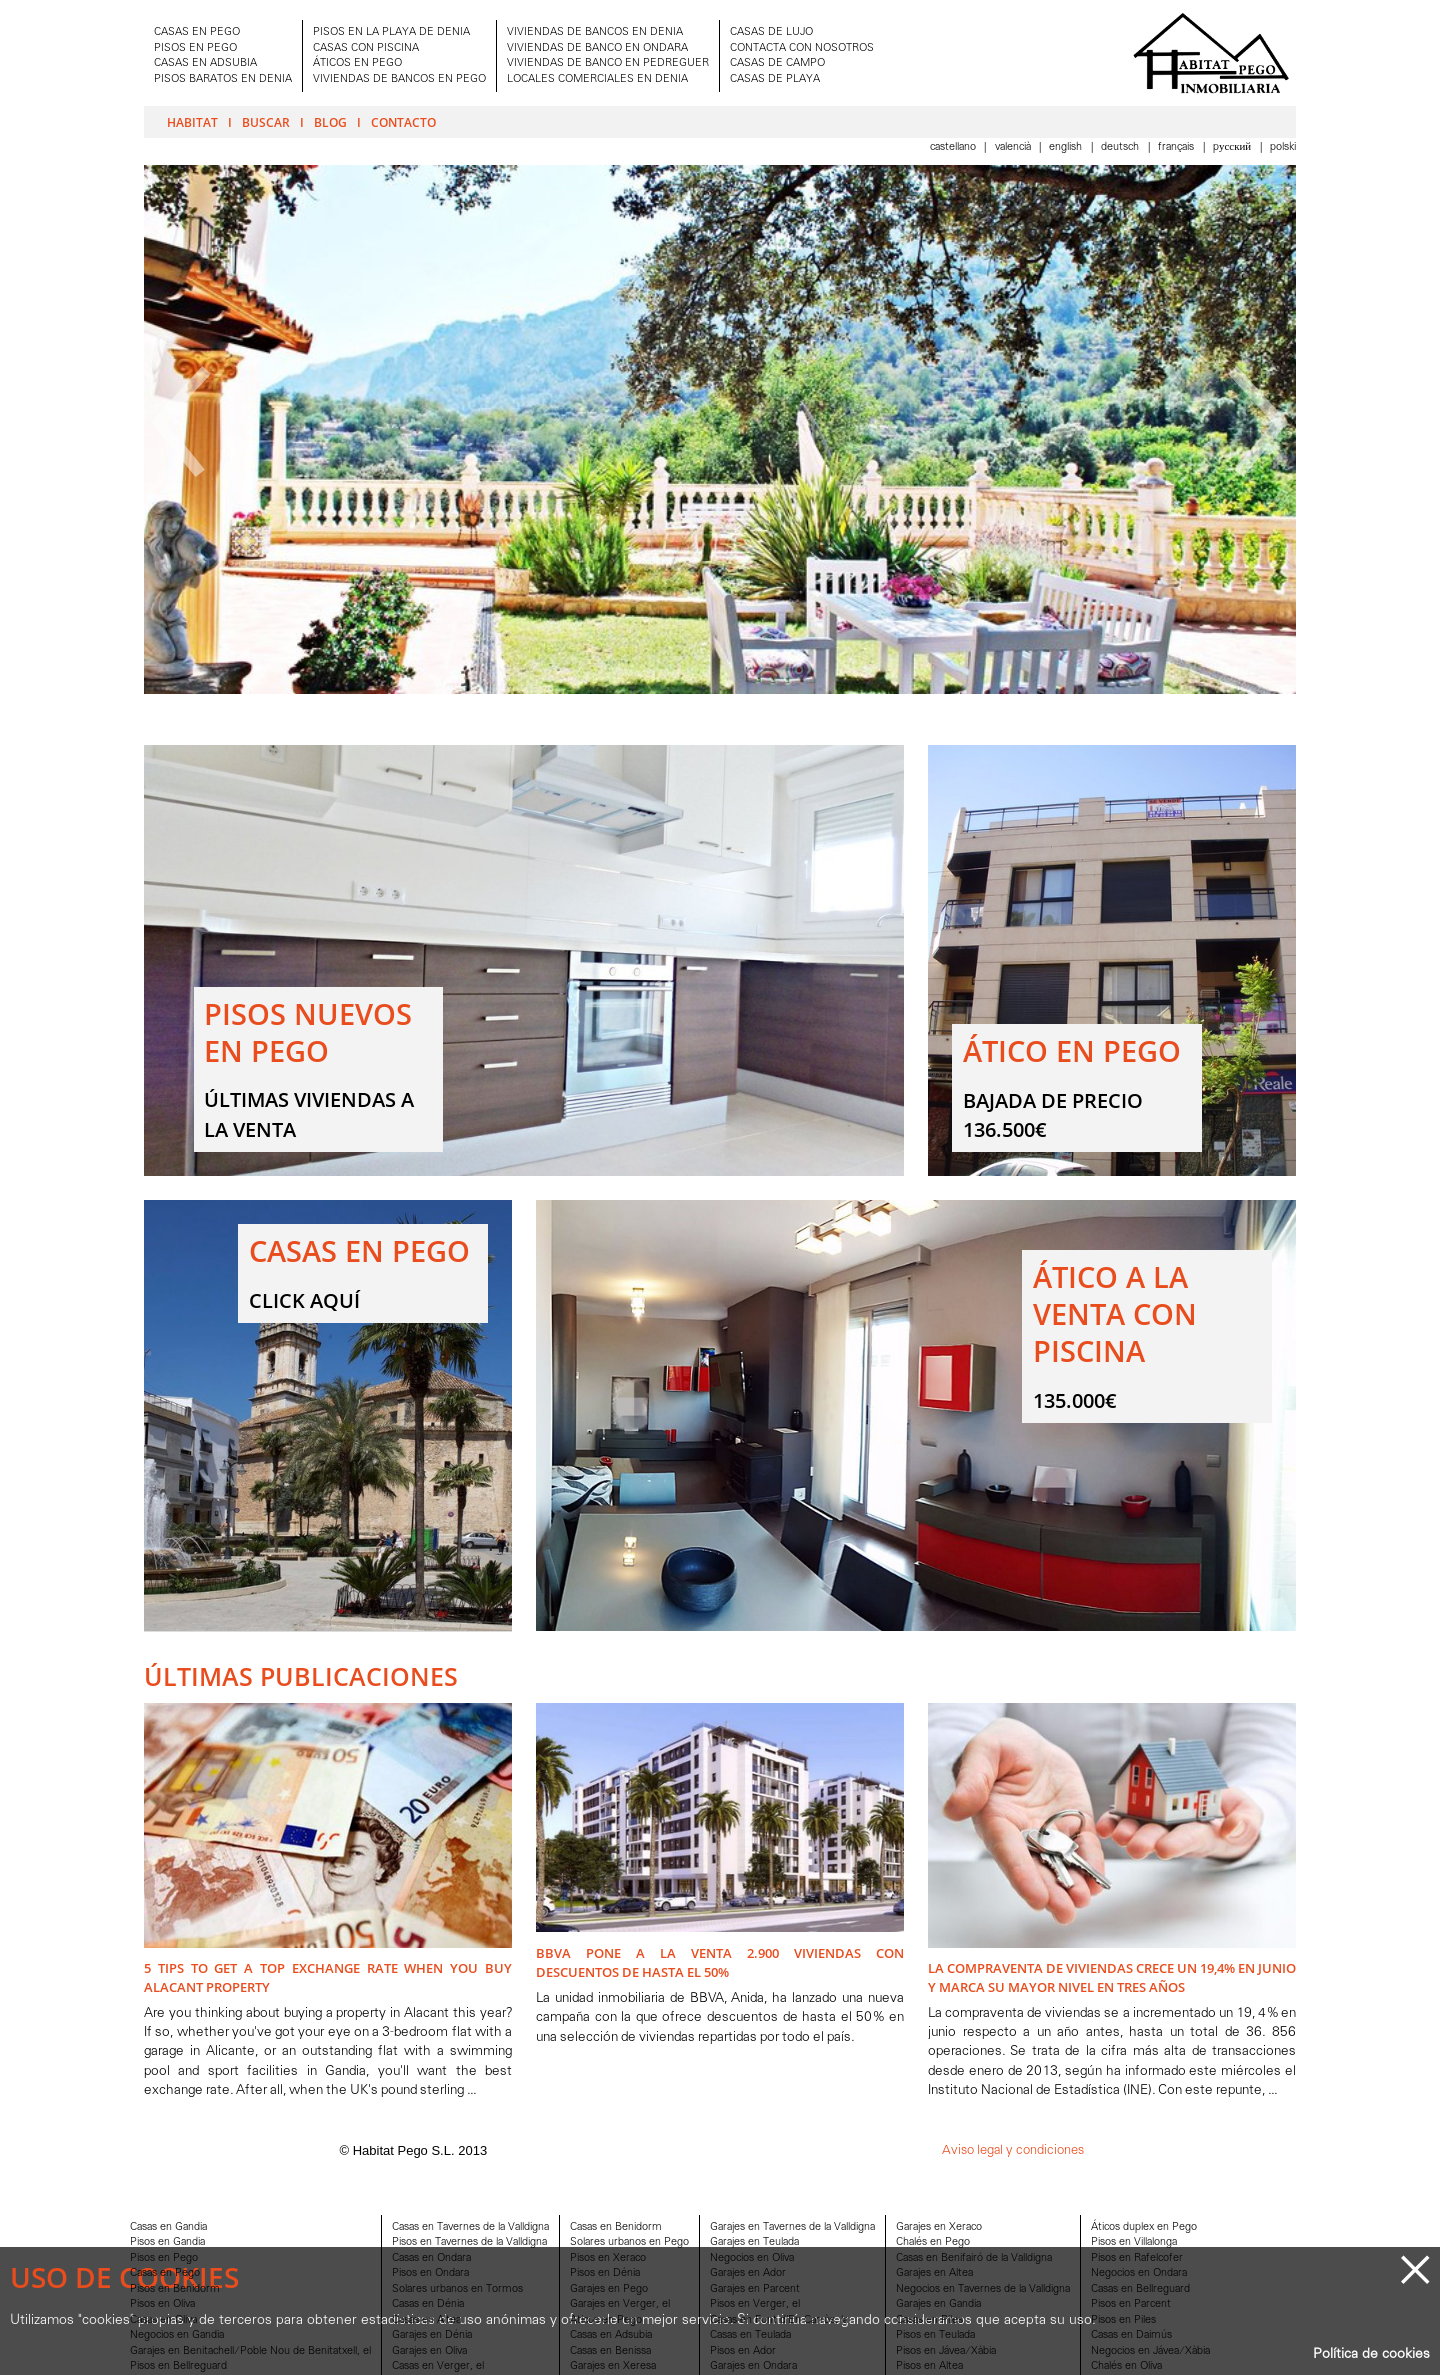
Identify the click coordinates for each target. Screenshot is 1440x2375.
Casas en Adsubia (611, 2335)
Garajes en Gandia (938, 2304)
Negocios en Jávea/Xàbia (1150, 2351)
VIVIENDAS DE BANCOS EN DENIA (595, 32)
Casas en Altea (426, 2320)
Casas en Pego (165, 2273)
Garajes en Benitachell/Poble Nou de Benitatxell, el (250, 2351)
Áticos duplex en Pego (1144, 2227)
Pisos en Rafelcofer (1137, 2258)
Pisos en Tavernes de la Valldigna (469, 2242)
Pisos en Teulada (935, 2335)
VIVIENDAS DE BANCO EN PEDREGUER (608, 63)
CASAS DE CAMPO (777, 63)
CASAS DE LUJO (771, 32)
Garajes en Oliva (429, 2351)
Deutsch (1121, 147)
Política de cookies (1371, 2354)
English (1067, 147)
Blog (330, 122)
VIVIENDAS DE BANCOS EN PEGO (399, 79)
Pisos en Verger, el (755, 2304)
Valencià (1014, 147)
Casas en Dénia (428, 2304)
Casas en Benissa (610, 2351)
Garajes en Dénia (432, 2335)
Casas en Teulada (750, 2335)
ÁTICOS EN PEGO (357, 63)
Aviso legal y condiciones (1013, 2150)
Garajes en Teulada (754, 2242)
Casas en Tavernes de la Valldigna (470, 2227)
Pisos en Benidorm (175, 2289)
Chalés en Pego (933, 2242)
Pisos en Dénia (605, 2273)
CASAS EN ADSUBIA (205, 63)
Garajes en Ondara (753, 2366)
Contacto (403, 122)
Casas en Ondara (431, 2258)
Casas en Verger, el (438, 2366)
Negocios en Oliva (752, 2258)
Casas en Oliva (163, 2320)
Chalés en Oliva (1126, 2366)
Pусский (1233, 147)
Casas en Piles (929, 2320)
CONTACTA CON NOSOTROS (802, 48)
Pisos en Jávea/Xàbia (946, 2351)
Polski (1283, 147)
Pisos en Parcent (1131, 2304)
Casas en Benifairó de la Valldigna (974, 2258)
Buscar (266, 122)
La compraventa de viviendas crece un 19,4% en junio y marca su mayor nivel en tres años (1112, 1977)
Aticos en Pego (606, 2320)
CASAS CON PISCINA (366, 48)
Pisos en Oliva (162, 2304)
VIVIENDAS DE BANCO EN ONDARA (597, 48)
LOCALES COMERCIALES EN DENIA (597, 79)
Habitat (192, 122)
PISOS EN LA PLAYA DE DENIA (391, 32)
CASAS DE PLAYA (775, 79)
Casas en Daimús (1131, 2335)
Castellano (954, 147)
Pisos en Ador (743, 2351)
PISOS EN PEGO (195, 48)
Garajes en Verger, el (620, 2304)
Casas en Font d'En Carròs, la (779, 2320)
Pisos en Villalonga (1134, 2242)
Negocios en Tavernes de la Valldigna (983, 2289)
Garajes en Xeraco (939, 2227)
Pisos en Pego (164, 2258)
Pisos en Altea (929, 2366)
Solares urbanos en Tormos (457, 2289)
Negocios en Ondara (1139, 2273)
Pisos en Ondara (430, 2273)
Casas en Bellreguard (1140, 2289)
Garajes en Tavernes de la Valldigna (792, 2227)
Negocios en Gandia (177, 2335)
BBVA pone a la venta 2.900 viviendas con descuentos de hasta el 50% (720, 1962)
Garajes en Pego (609, 2289)
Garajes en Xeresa (613, 2366)
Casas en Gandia (168, 2227)
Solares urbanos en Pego (629, 2242)
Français (1177, 147)
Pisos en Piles (1123, 2320)
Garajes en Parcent (755, 2289)
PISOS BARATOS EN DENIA (223, 79)
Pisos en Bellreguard (178, 2366)
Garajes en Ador (748, 2273)
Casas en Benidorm (616, 2227)
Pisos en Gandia (167, 2242)
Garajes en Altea (934, 2273)
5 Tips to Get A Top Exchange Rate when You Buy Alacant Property (328, 1977)
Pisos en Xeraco (608, 2258)
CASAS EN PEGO (197, 32)
